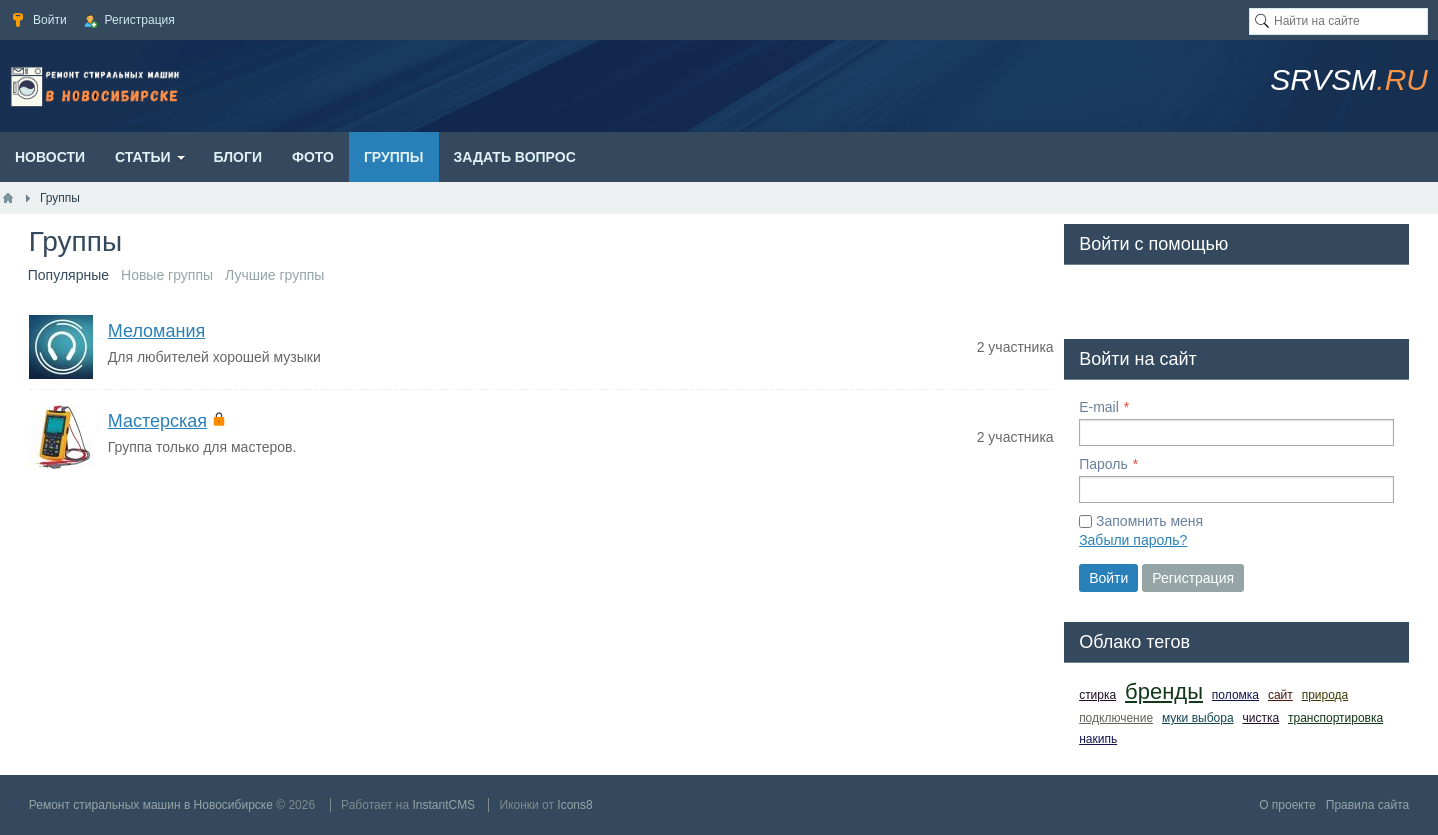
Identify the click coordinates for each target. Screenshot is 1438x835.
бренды (1164, 691)
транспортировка (1335, 718)
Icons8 (574, 805)
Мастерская (157, 421)
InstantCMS (443, 805)
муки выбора (1198, 718)
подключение (1116, 718)
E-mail (1099, 407)
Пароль (1103, 464)
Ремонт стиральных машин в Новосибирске (151, 805)
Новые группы (167, 275)
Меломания (156, 331)
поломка (1235, 695)
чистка (1260, 718)
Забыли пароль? (1133, 540)
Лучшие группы (274, 275)
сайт (1280, 695)
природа (1325, 695)
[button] (1095, 298)
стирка (1097, 695)
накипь (1098, 739)
